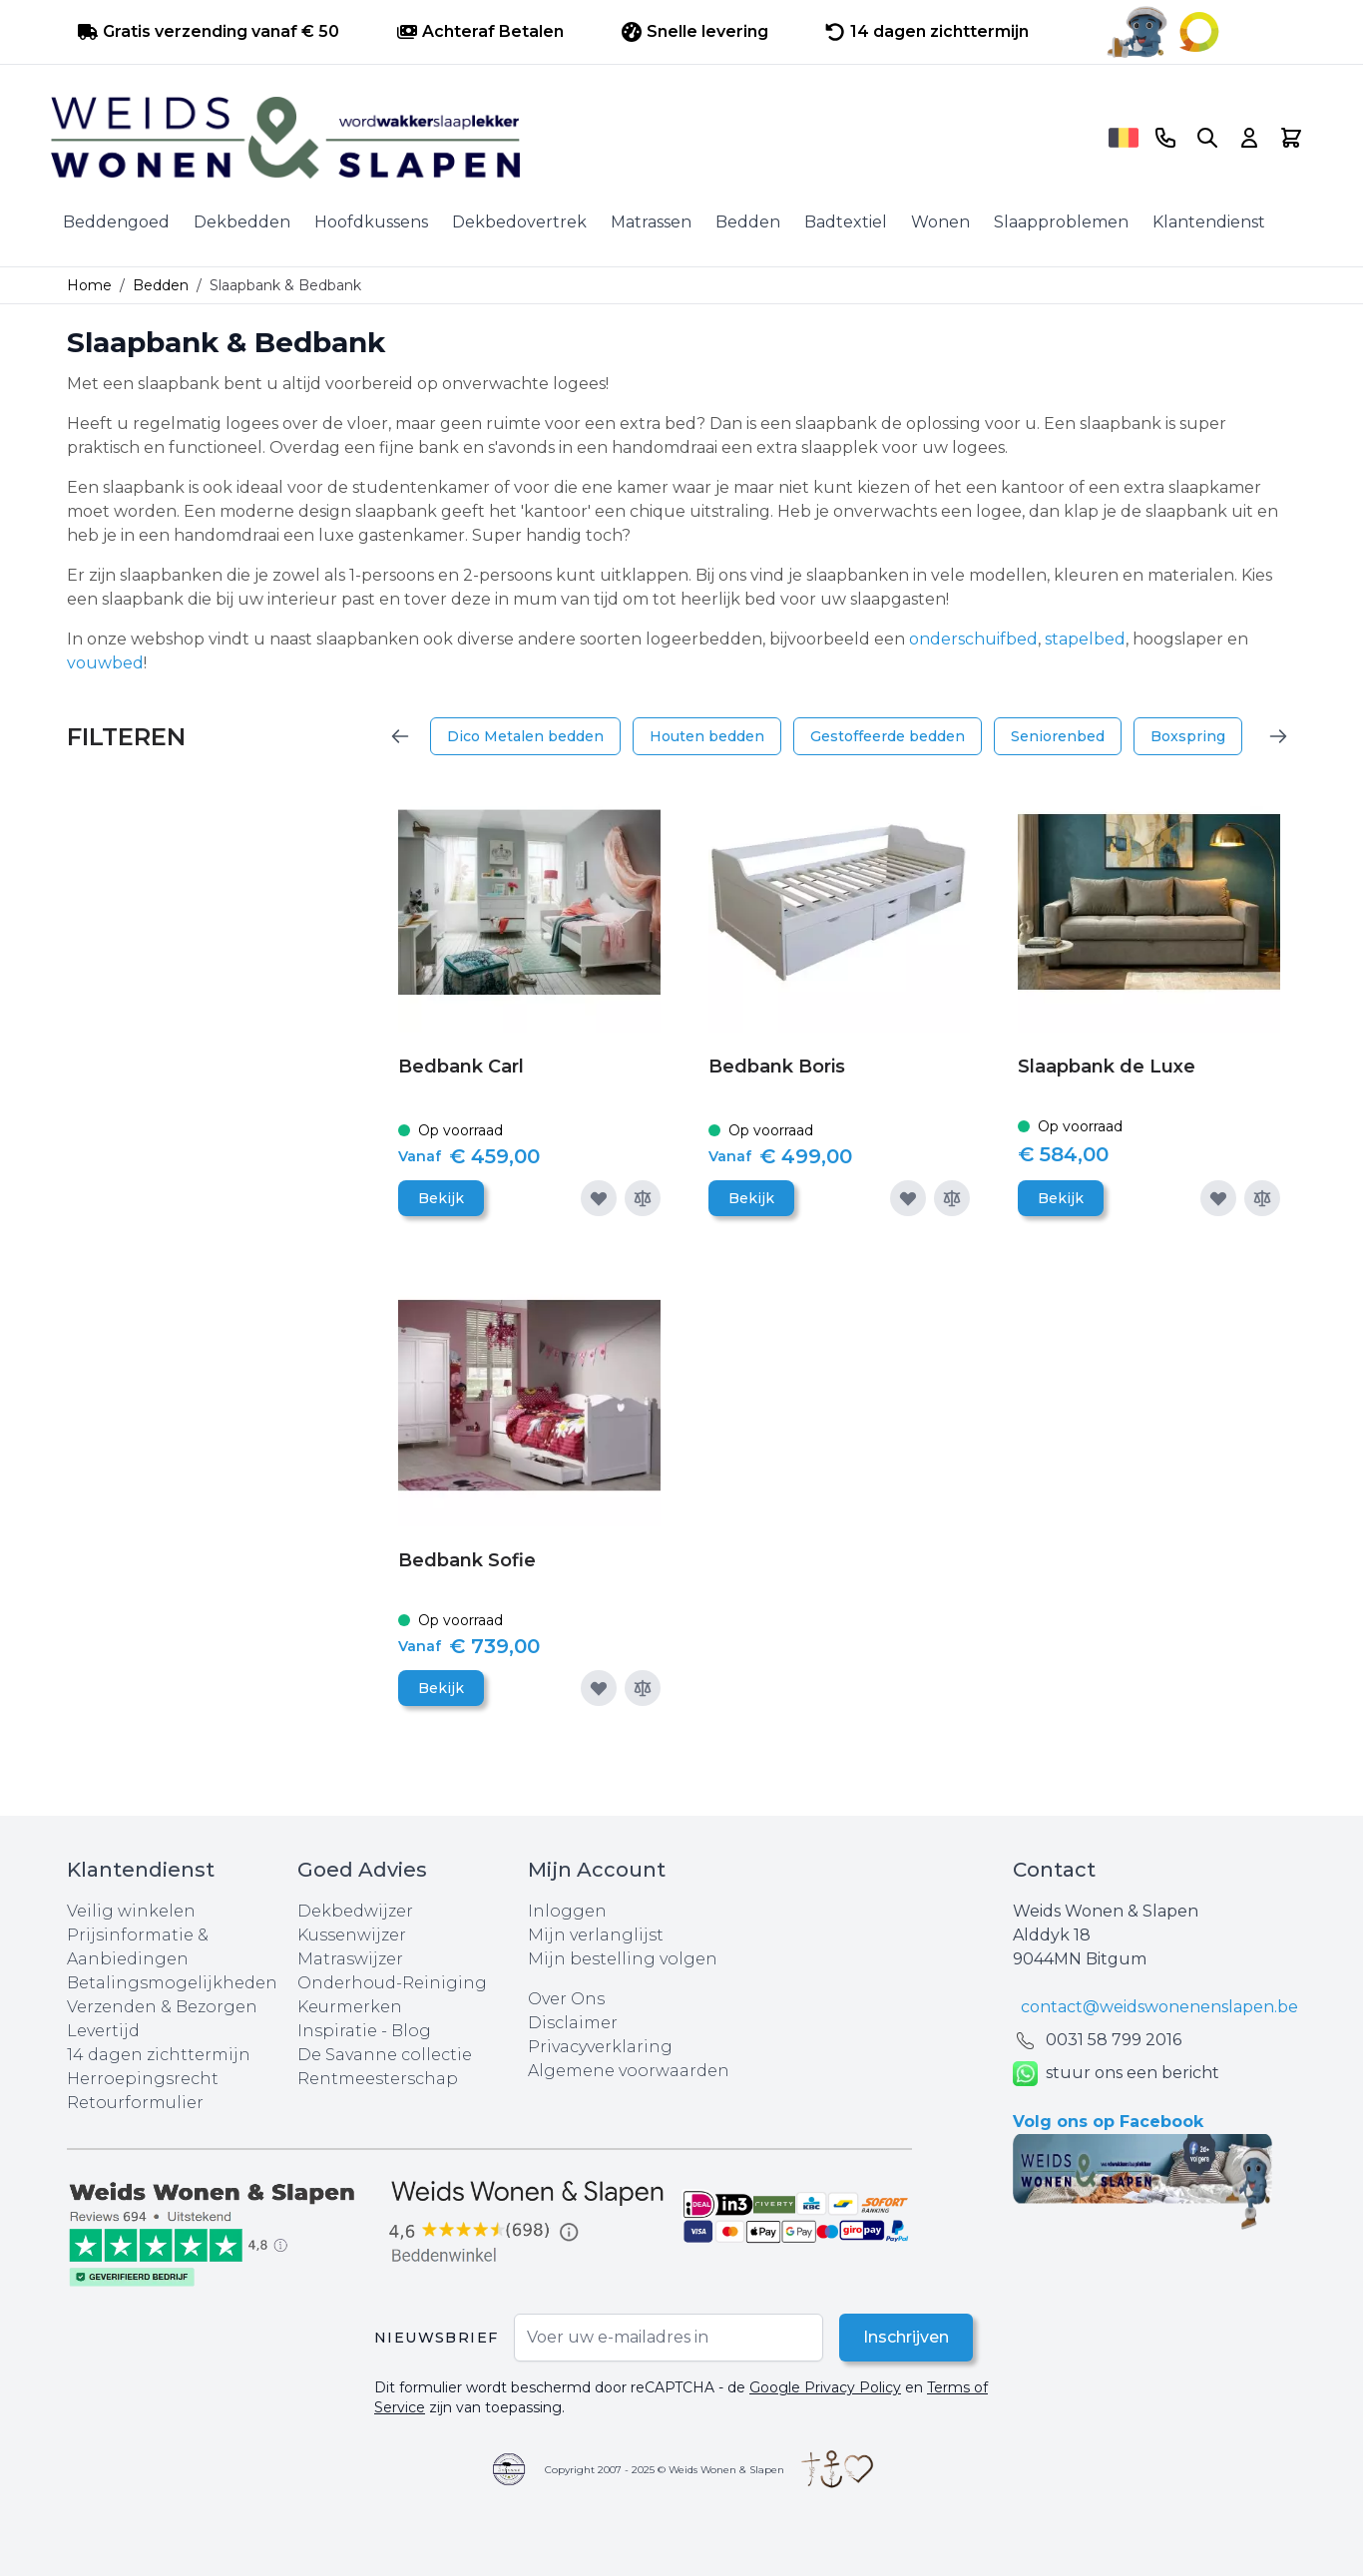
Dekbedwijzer (355, 1911)
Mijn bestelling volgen (622, 1958)
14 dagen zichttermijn (158, 2054)
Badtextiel (845, 222)
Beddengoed (116, 222)
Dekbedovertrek (519, 222)
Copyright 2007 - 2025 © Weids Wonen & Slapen (664, 2469)
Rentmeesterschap (377, 2078)
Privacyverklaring (600, 2046)
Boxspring (1187, 736)
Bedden (747, 222)
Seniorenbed (1058, 736)
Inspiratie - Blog (364, 2030)
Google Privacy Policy (825, 2387)
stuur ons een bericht (1116, 2073)
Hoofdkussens (371, 222)
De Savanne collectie (384, 2054)
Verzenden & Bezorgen (162, 2006)
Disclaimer (573, 2022)
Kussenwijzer (351, 1935)
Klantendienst (1208, 222)
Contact (1054, 1870)
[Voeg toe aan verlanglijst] (599, 1198)
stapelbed (1085, 639)
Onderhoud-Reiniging (392, 1982)
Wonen (940, 222)
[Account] (1249, 138)
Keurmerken (349, 2006)
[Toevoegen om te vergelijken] (643, 1198)
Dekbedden (242, 222)
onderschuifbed (973, 639)
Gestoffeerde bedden (887, 736)
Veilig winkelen (131, 1911)
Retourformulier (135, 2102)
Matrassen (651, 222)
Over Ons (566, 1998)
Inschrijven (906, 2337)
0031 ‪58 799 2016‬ (1113, 2039)
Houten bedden (707, 736)
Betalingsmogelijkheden (172, 1982)
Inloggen (567, 1911)
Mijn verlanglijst (596, 1935)
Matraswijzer (350, 1958)
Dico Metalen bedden (525, 736)
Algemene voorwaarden (628, 2070)
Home (89, 285)
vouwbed (105, 662)
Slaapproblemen (1061, 222)
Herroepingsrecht (143, 2078)
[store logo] (573, 138)
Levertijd (103, 2030)
